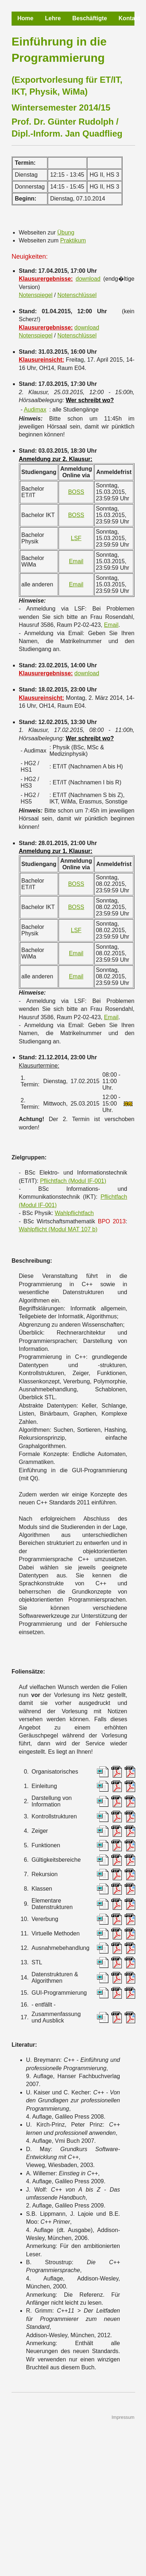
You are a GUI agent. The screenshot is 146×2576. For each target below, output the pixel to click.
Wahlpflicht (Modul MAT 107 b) (58, 1229)
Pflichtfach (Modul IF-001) (73, 1181)
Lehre (53, 18)
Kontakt (129, 18)
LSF (76, 538)
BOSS (76, 492)
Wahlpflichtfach (74, 1213)
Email (76, 561)
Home (25, 18)
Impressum (123, 2417)
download (88, 279)
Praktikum (73, 240)
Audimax (35, 409)
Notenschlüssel (77, 295)
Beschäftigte (89, 18)
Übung (65, 232)
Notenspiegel (35, 295)
